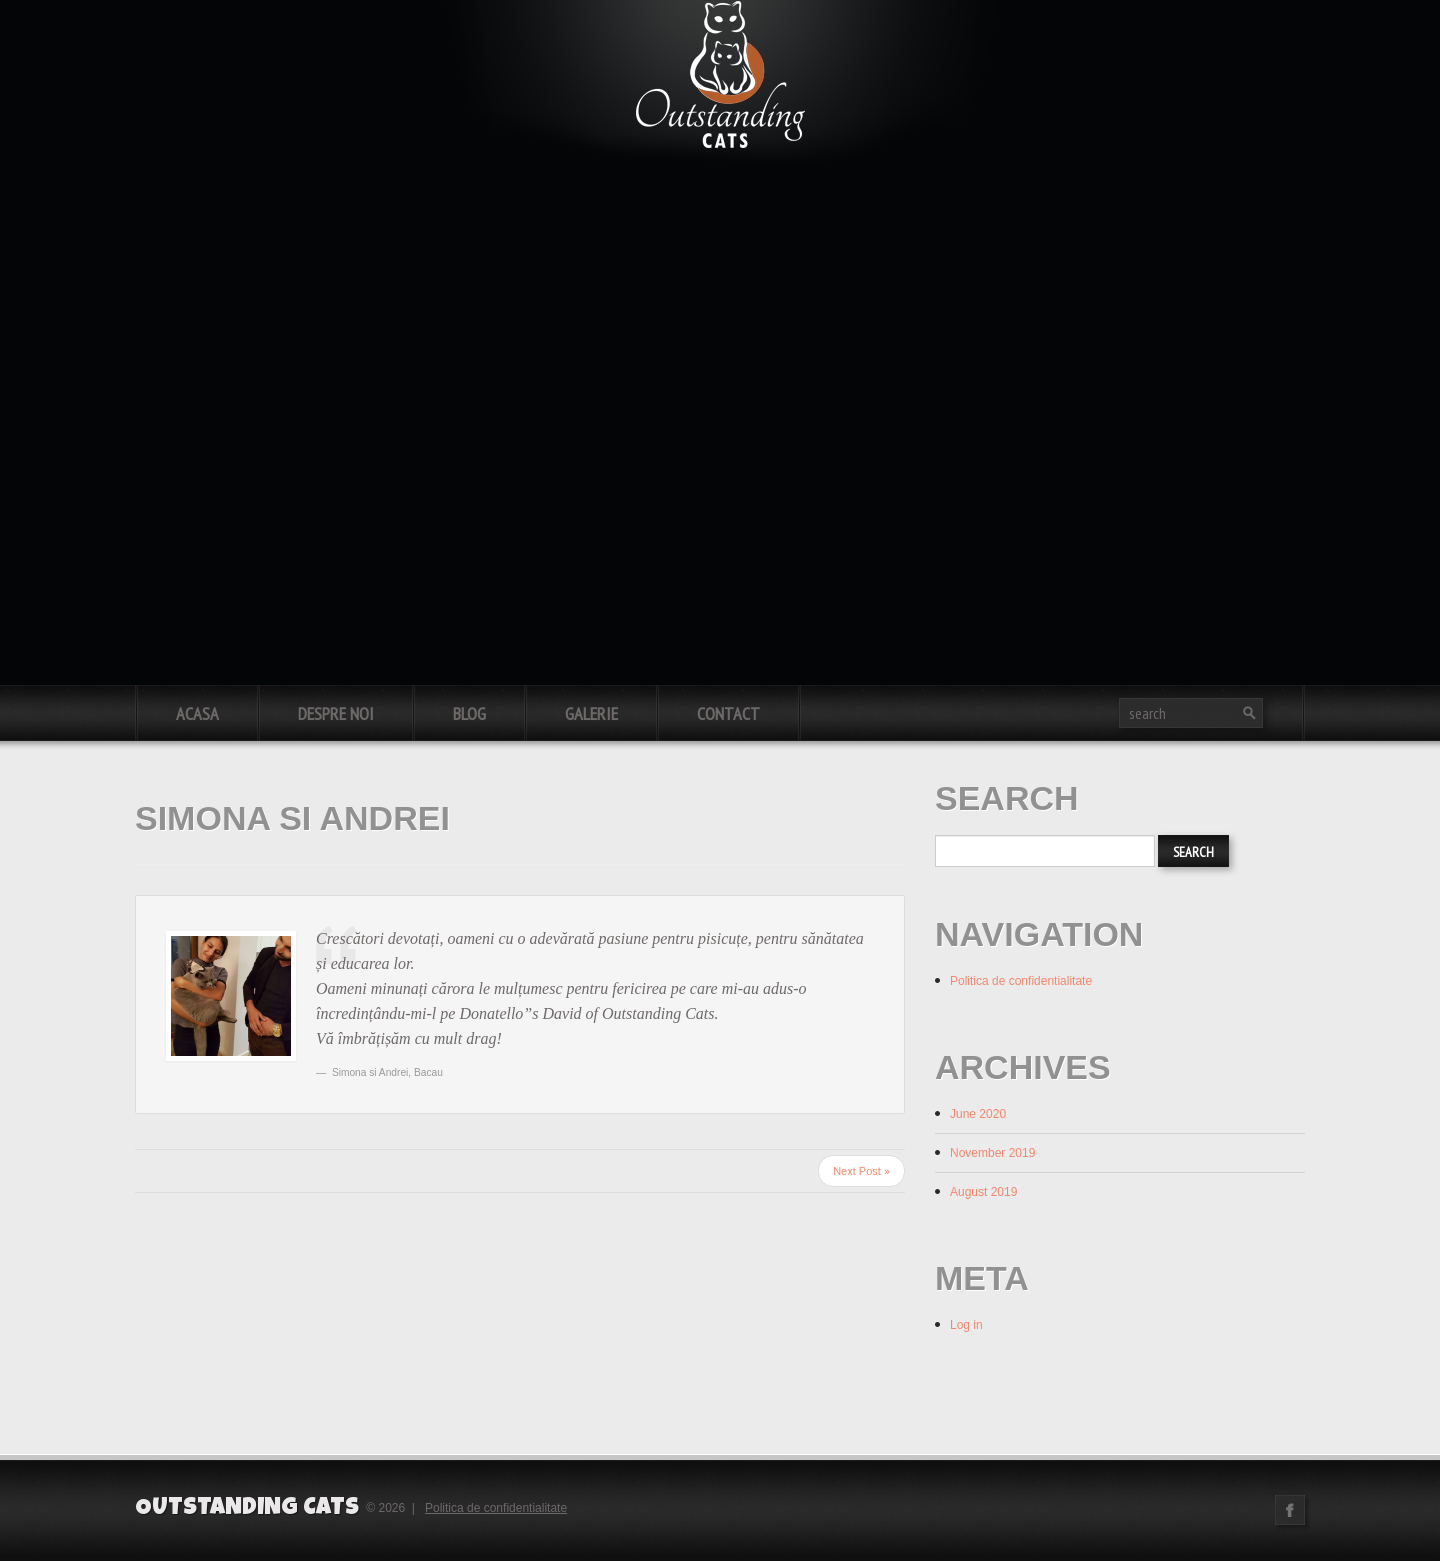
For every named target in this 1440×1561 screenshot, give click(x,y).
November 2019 (992, 1153)
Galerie (591, 713)
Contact (728, 713)
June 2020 (978, 1114)
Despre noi (336, 713)
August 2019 (983, 1192)
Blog (469, 713)
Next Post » (861, 1171)
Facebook (1290, 1510)
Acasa (197, 713)
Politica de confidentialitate (1021, 981)
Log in (966, 1325)
